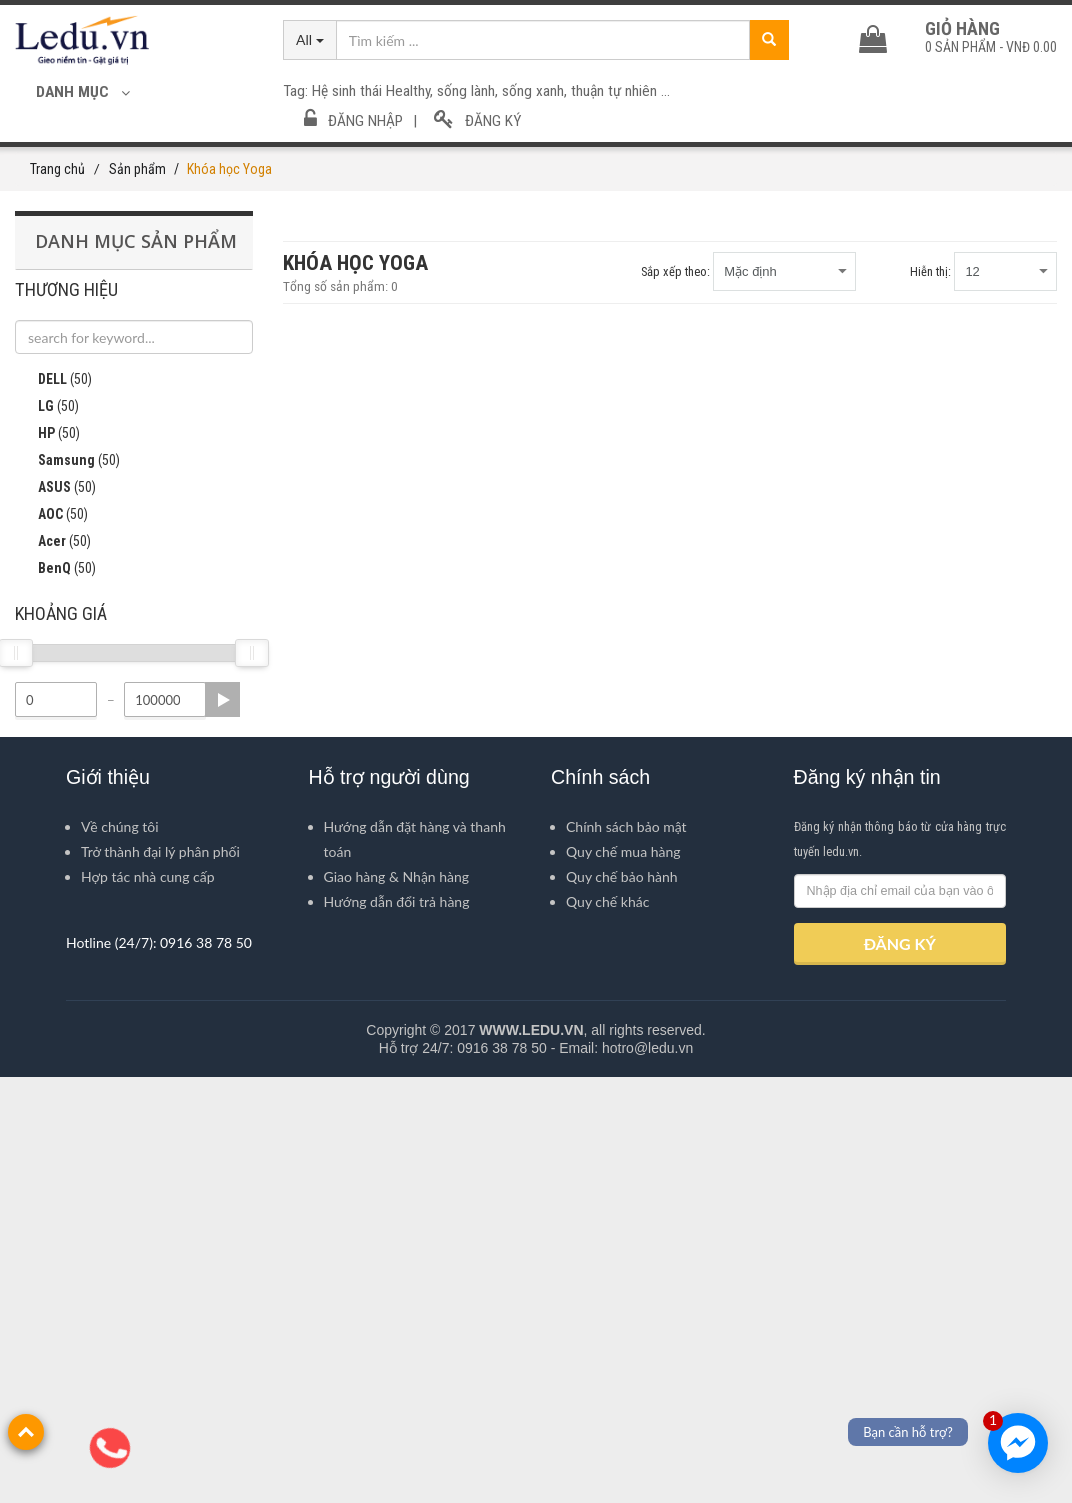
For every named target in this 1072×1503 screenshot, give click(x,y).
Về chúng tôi (120, 1252)
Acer (53, 968)
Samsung (67, 887)
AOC (51, 941)
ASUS (55, 914)
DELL (53, 806)
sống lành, (469, 91)
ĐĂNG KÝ (900, 1369)
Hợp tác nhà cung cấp (148, 1302)
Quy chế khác (607, 1327)
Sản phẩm (137, 169)
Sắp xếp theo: (675, 271)
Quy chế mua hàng (623, 1277)
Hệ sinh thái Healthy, (374, 91)
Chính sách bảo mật (626, 1252)
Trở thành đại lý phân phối (160, 1277)
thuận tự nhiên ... (620, 91)
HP (47, 860)
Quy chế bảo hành (622, 1302)
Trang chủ (57, 169)
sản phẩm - (991, 47)
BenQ (55, 995)
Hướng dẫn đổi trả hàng (397, 1327)
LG (47, 833)
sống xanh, (536, 91)
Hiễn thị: (930, 271)
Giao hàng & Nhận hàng (397, 1302)
